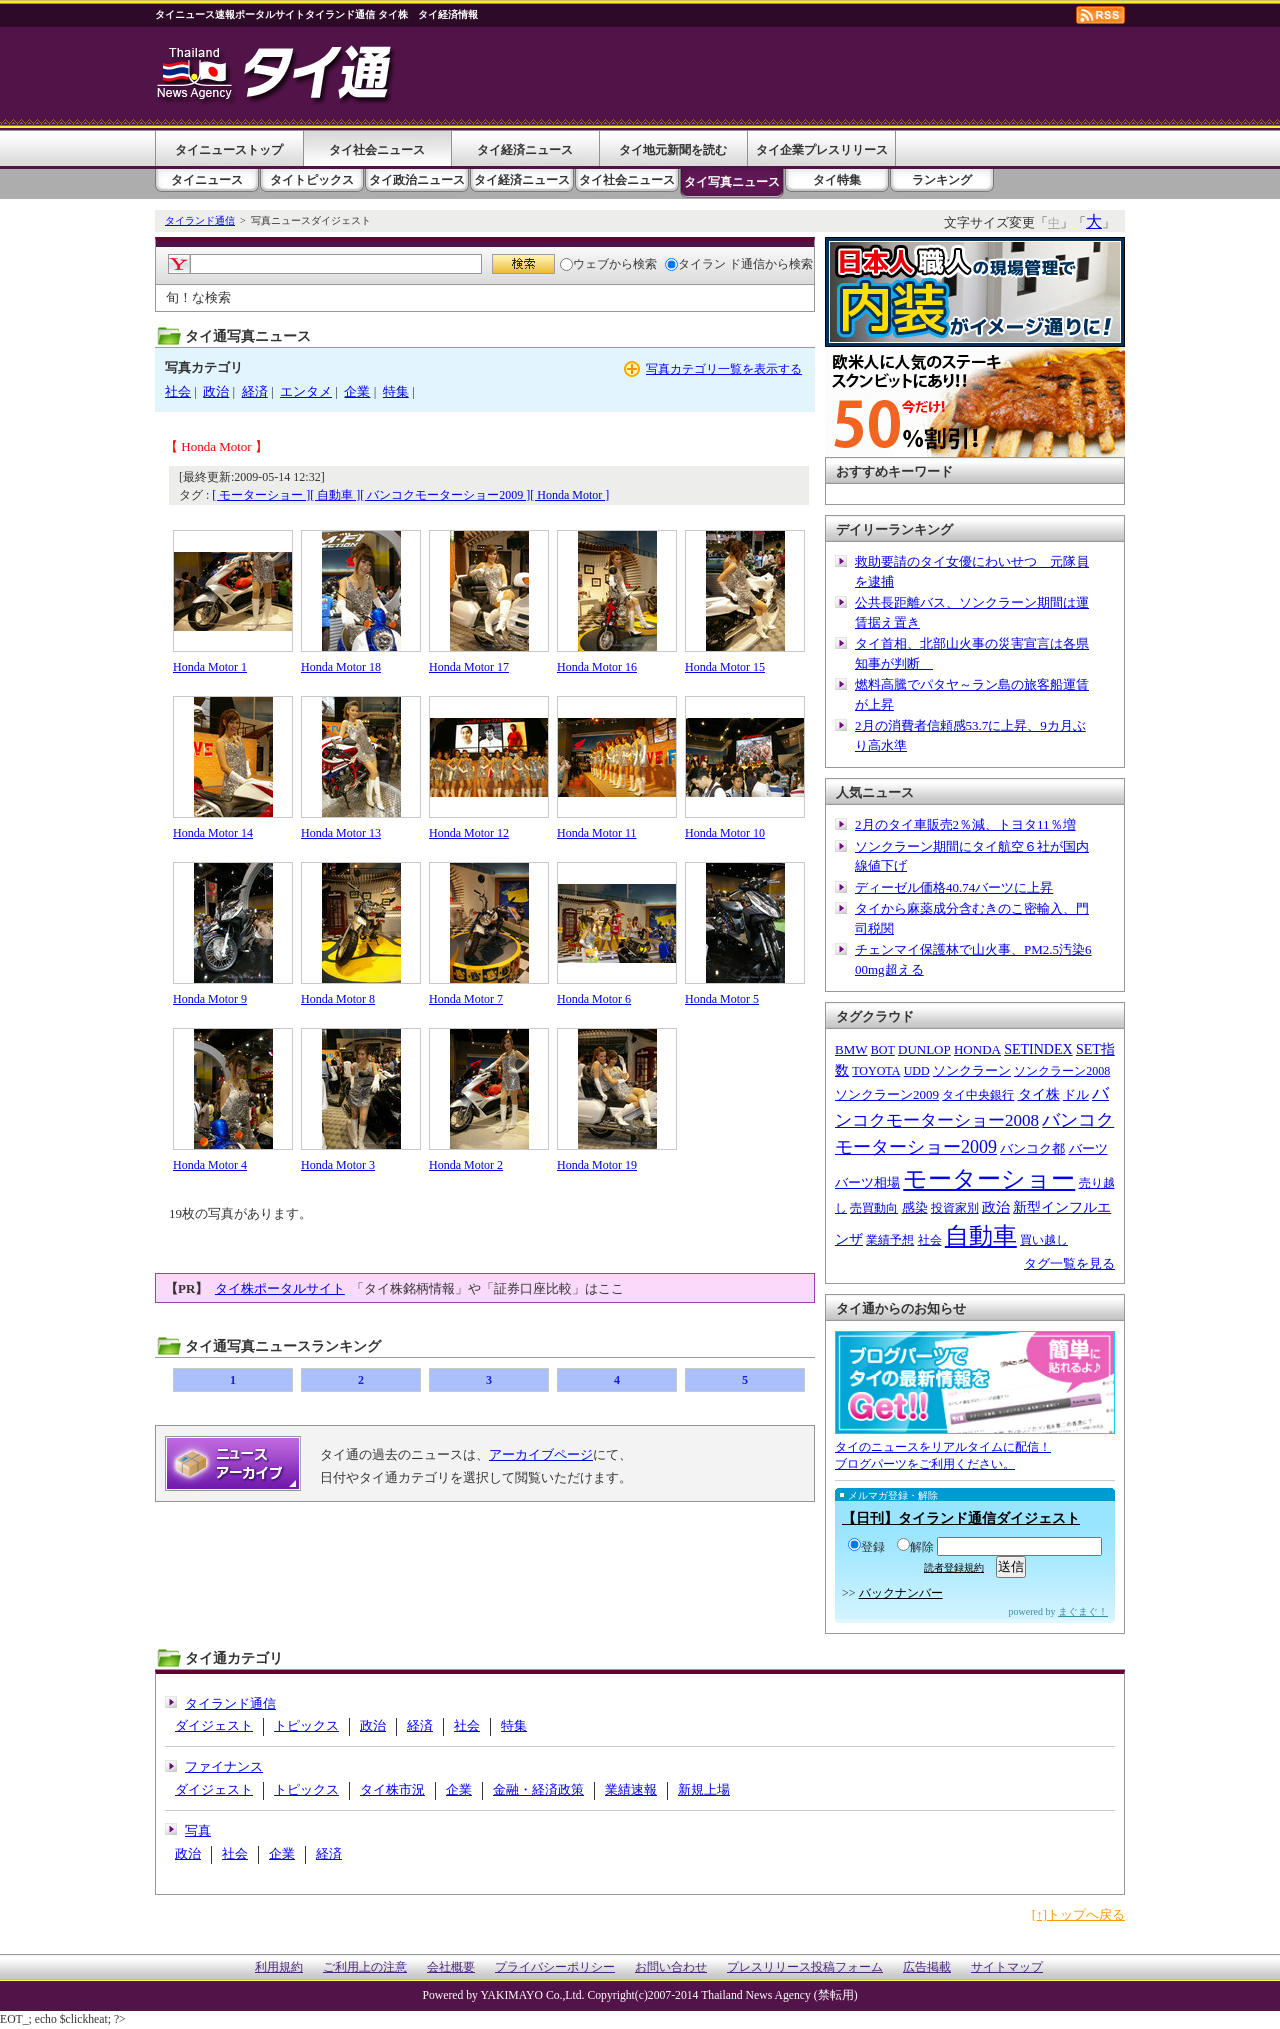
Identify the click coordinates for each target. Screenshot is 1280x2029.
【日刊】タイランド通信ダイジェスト (961, 1518)
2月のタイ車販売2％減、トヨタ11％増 (965, 824)
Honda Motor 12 (469, 833)
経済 (255, 391)
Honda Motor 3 (338, 1165)
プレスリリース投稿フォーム (805, 1967)
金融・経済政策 (538, 1789)
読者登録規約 (954, 1567)
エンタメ (306, 391)
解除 (915, 1547)
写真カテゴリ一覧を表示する (724, 369)
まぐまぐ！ (1083, 1611)
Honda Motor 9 (210, 999)
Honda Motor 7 (466, 999)
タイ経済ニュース (525, 150)
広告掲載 (927, 1967)
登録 (866, 1547)
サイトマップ (1007, 1967)
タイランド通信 (200, 220)
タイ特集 (837, 180)
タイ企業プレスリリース (822, 150)
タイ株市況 (392, 1789)
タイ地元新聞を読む (673, 150)
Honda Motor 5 (722, 999)
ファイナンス (224, 1766)
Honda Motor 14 (213, 833)
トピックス (306, 1725)
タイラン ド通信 (715, 264)
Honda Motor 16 (597, 667)
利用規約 (279, 1967)
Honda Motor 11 (597, 833)
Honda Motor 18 (341, 667)
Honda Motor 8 (338, 999)
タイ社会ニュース (377, 150)
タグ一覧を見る (1069, 1263)
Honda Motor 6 (594, 999)
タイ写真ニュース (732, 182)
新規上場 (704, 1789)
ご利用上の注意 (365, 1967)
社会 (178, 391)
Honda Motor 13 (341, 833)
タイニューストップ (229, 150)
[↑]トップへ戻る (1078, 1914)
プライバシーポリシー (555, 1967)
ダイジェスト (214, 1725)
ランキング (942, 180)
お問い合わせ (671, 1967)
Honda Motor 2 (466, 1165)
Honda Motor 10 (725, 833)
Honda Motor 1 (210, 667)
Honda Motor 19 (597, 1165)
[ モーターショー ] (261, 495)
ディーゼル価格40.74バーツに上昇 (954, 887)
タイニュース (207, 180)
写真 (198, 1830)
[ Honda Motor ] (569, 495)
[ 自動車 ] (335, 495)
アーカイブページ (541, 1454)
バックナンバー (901, 1593)
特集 (396, 391)
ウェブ (584, 264)
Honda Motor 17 (469, 667)
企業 (357, 391)
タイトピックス (312, 180)
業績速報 (631, 1789)
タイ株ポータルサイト (280, 1288)
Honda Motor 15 (725, 667)
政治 (216, 391)
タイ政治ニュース (417, 180)
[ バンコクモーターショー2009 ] (445, 495)
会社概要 (451, 1967)
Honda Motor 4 (210, 1165)
